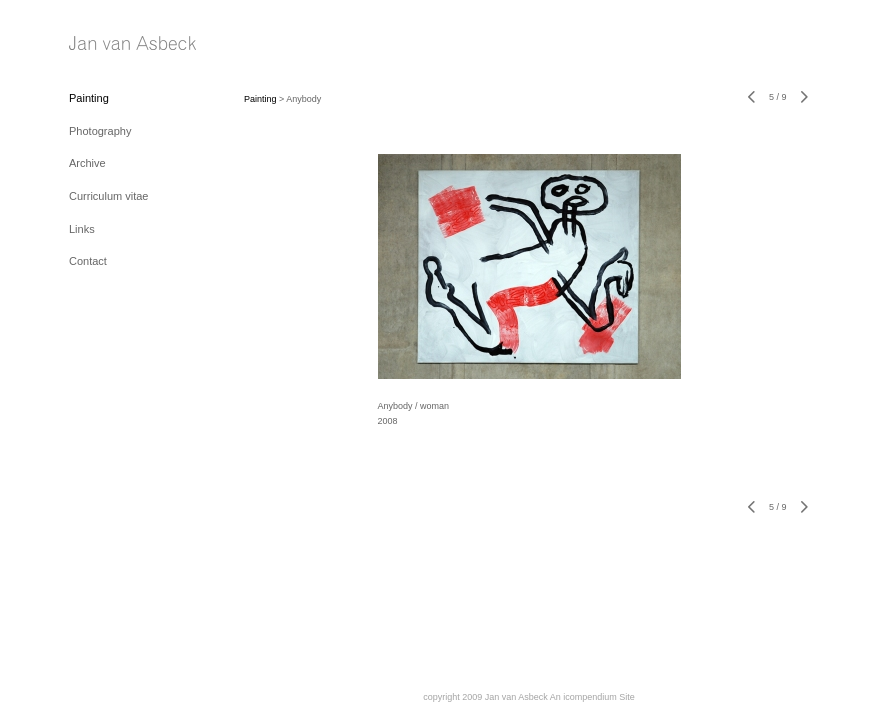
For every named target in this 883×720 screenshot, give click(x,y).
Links (82, 229)
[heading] (119, 44)
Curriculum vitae (108, 196)
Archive (87, 163)
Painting (89, 98)
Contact (88, 261)
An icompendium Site (592, 697)
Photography (100, 131)
